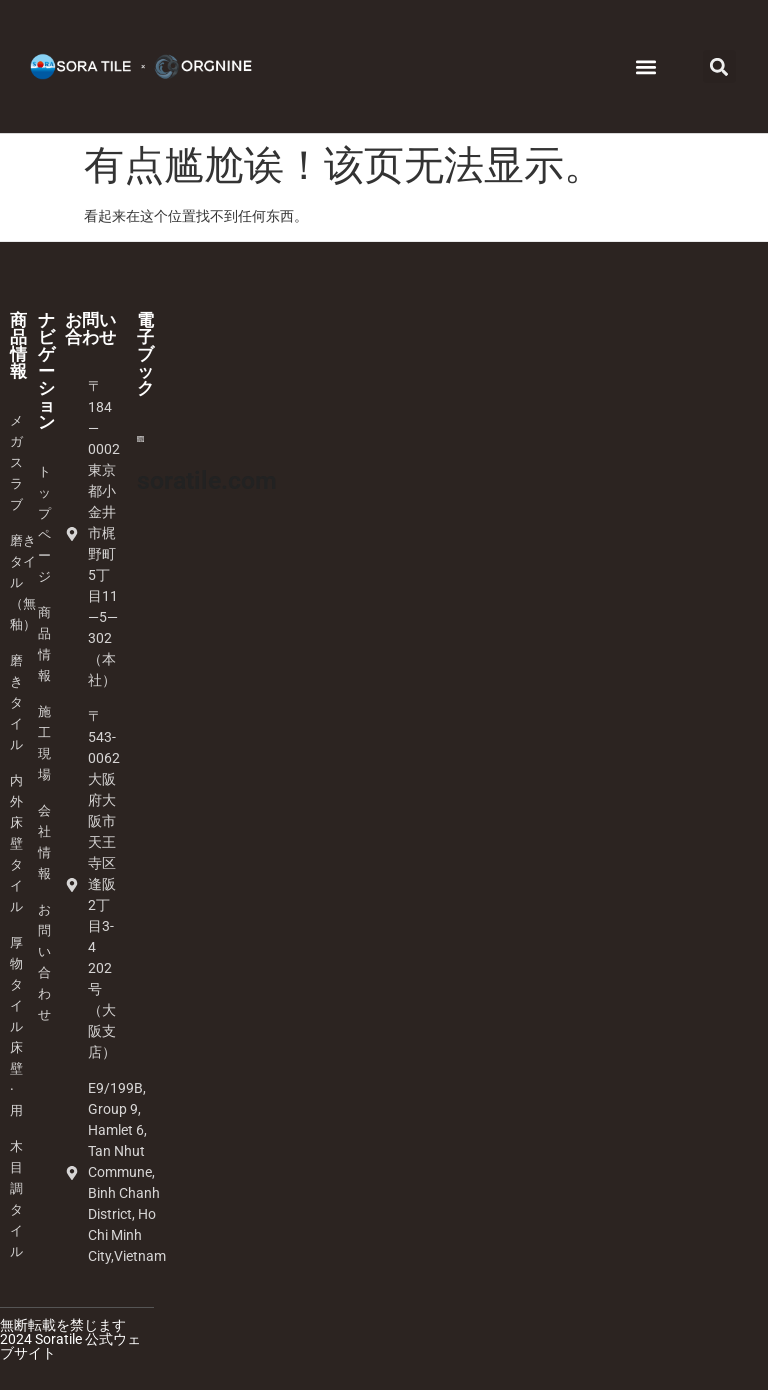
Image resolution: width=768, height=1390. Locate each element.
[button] (646, 66)
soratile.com (207, 480)
